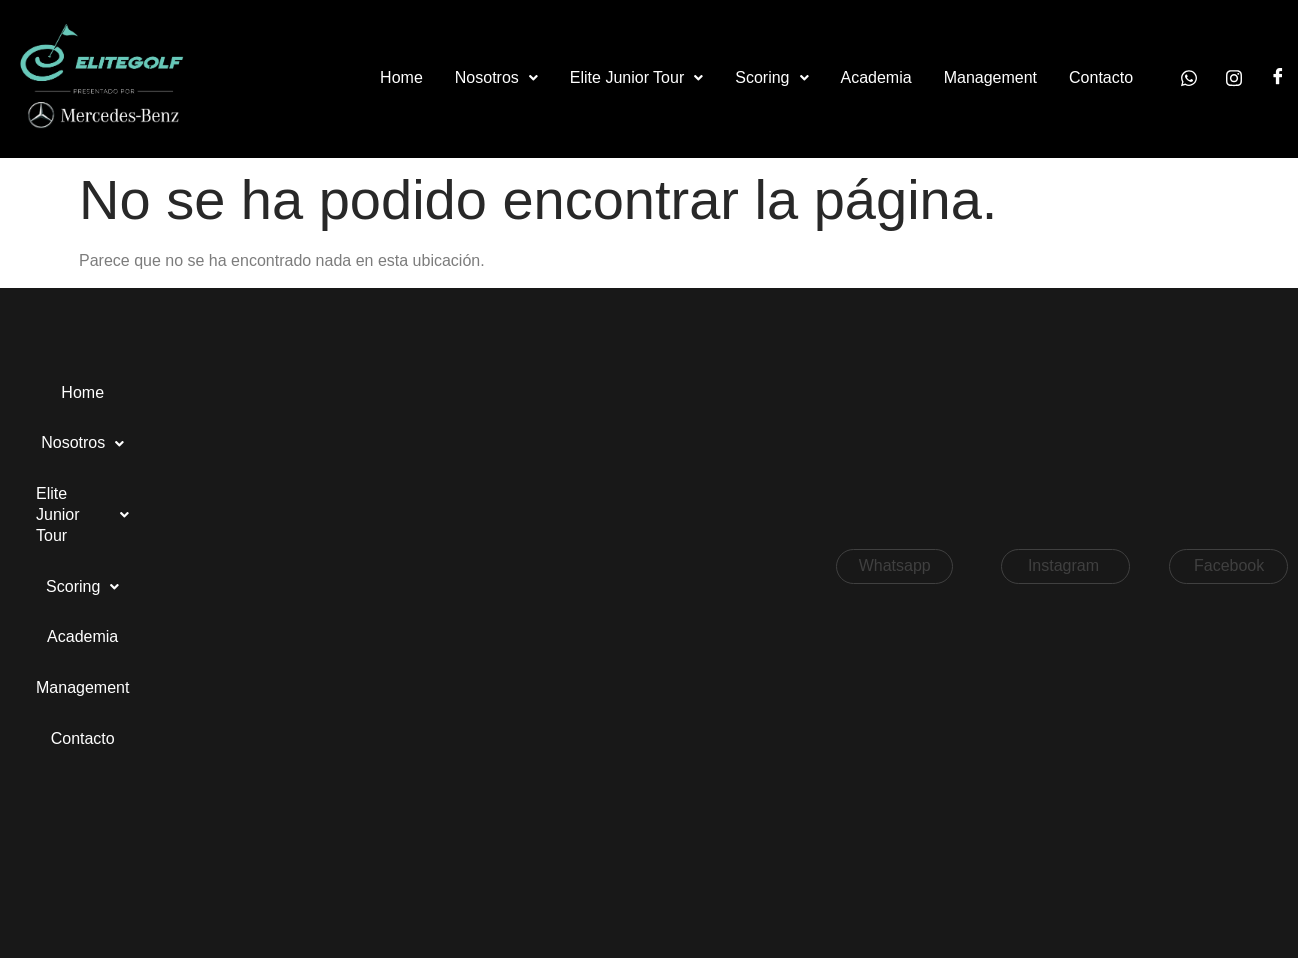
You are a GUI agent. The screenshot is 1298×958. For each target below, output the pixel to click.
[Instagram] (1234, 78)
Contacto (1101, 77)
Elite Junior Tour (636, 77)
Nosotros (496, 77)
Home (401, 77)
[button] (496, 78)
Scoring (771, 77)
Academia (876, 77)
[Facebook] (1278, 78)
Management (990, 77)
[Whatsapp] (1189, 78)
